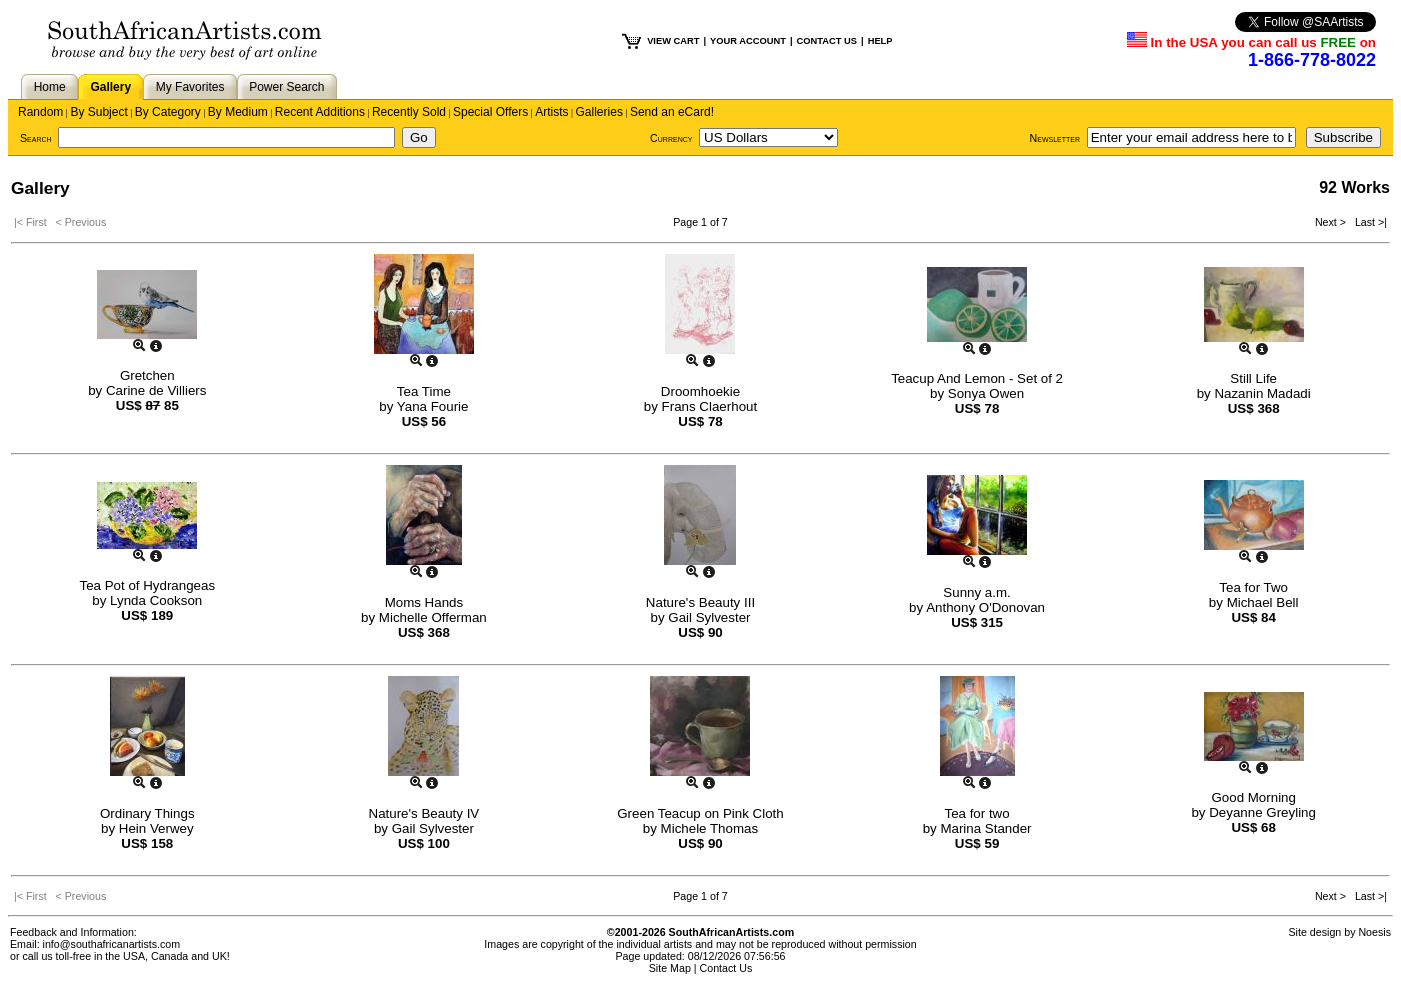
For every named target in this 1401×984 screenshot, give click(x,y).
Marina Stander (985, 828)
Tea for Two (1253, 587)
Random (40, 112)
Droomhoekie (700, 391)
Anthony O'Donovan (985, 607)
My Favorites (190, 87)
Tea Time (424, 391)
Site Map (670, 968)
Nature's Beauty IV (424, 813)
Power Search (286, 87)
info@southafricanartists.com (112, 944)
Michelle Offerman (433, 617)
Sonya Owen (986, 393)
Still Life (1253, 378)
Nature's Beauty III (700, 602)
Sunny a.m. (976, 592)
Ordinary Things (147, 813)
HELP (880, 41)
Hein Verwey (156, 828)
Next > (1332, 222)
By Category (168, 112)
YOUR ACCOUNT (748, 41)
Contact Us (726, 968)
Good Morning (1253, 797)
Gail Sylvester (709, 617)
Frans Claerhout (710, 406)
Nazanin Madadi (1262, 393)
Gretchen (147, 375)
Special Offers (490, 112)
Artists (551, 112)
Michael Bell (1263, 602)
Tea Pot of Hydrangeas (148, 585)
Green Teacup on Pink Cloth (700, 813)
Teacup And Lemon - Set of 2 (977, 378)
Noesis (1374, 932)
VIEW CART (673, 41)
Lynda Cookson (156, 600)
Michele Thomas (710, 828)
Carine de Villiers (156, 390)
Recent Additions (320, 112)
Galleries (599, 112)
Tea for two (976, 813)
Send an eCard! (672, 112)
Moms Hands (424, 602)
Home (50, 87)
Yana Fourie (433, 406)
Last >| (1368, 222)
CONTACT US (827, 41)
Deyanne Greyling (1262, 812)
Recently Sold (409, 112)
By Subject (98, 112)
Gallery (110, 87)
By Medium (238, 112)
